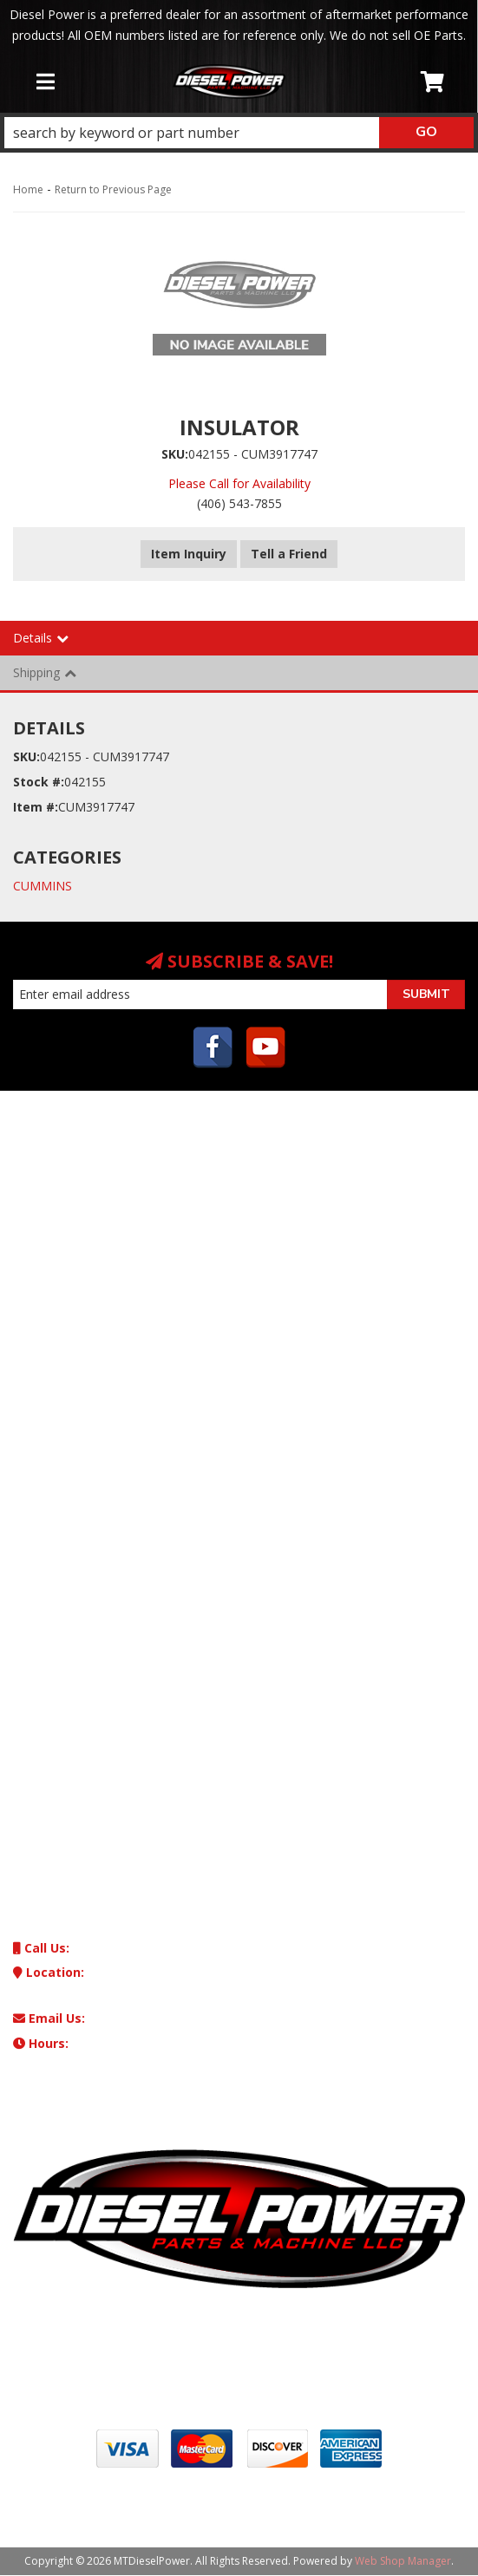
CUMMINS (42, 885)
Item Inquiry (188, 553)
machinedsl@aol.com (110, 2018)
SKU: (174, 454)
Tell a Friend (289, 553)
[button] (239, 132)
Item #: (35, 807)
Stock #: (38, 781)
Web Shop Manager (403, 2560)
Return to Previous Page (113, 189)
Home (28, 189)
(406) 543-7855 (85, 1948)
